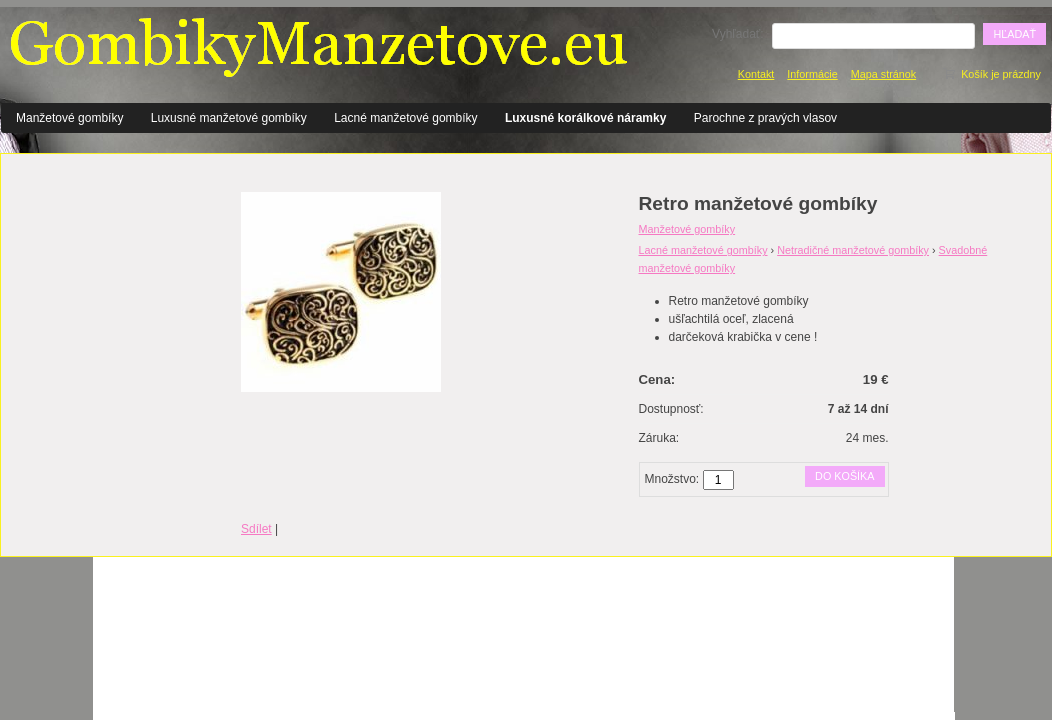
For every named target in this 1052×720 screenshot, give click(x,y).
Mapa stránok (883, 74)
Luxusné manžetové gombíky (229, 118)
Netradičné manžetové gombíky (853, 250)
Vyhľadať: (738, 34)
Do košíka (844, 476)
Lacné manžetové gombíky (405, 118)
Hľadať (1014, 34)
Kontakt (756, 74)
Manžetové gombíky (69, 118)
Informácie (812, 74)
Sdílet (256, 529)
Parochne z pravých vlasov (765, 118)
